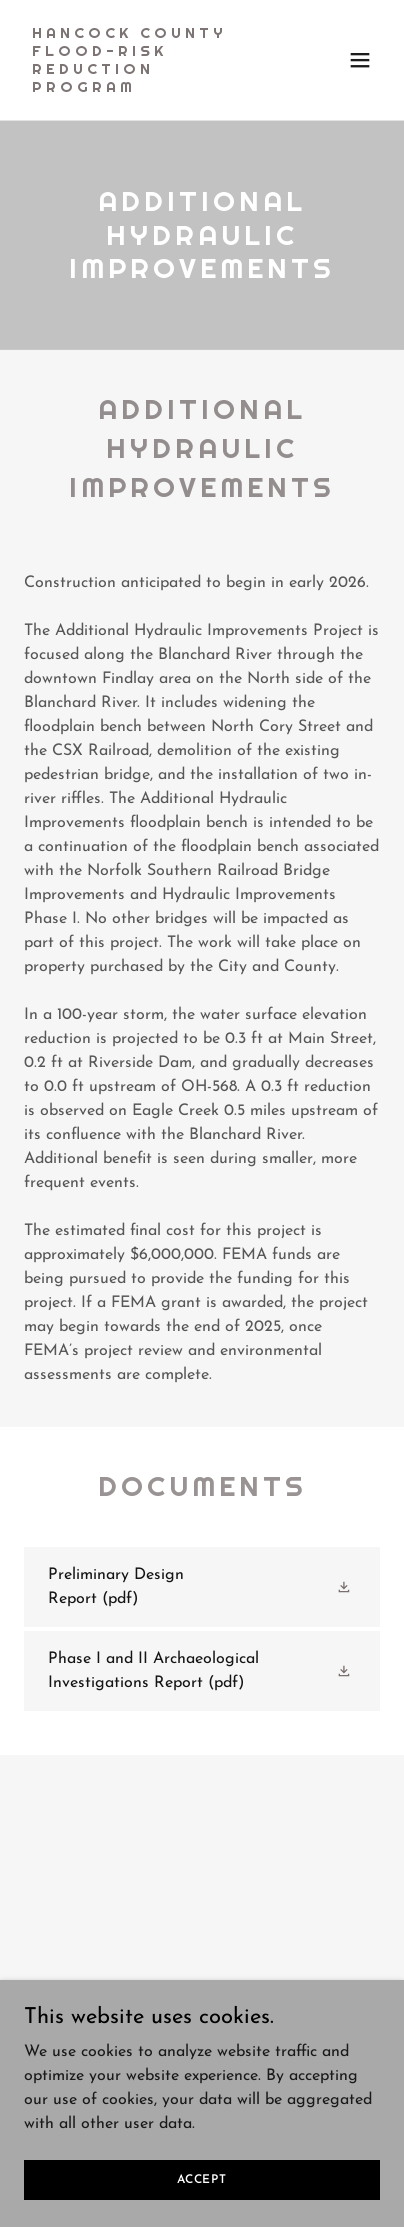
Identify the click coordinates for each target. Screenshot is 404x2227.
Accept (202, 2179)
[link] (148, 88)
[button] (360, 60)
